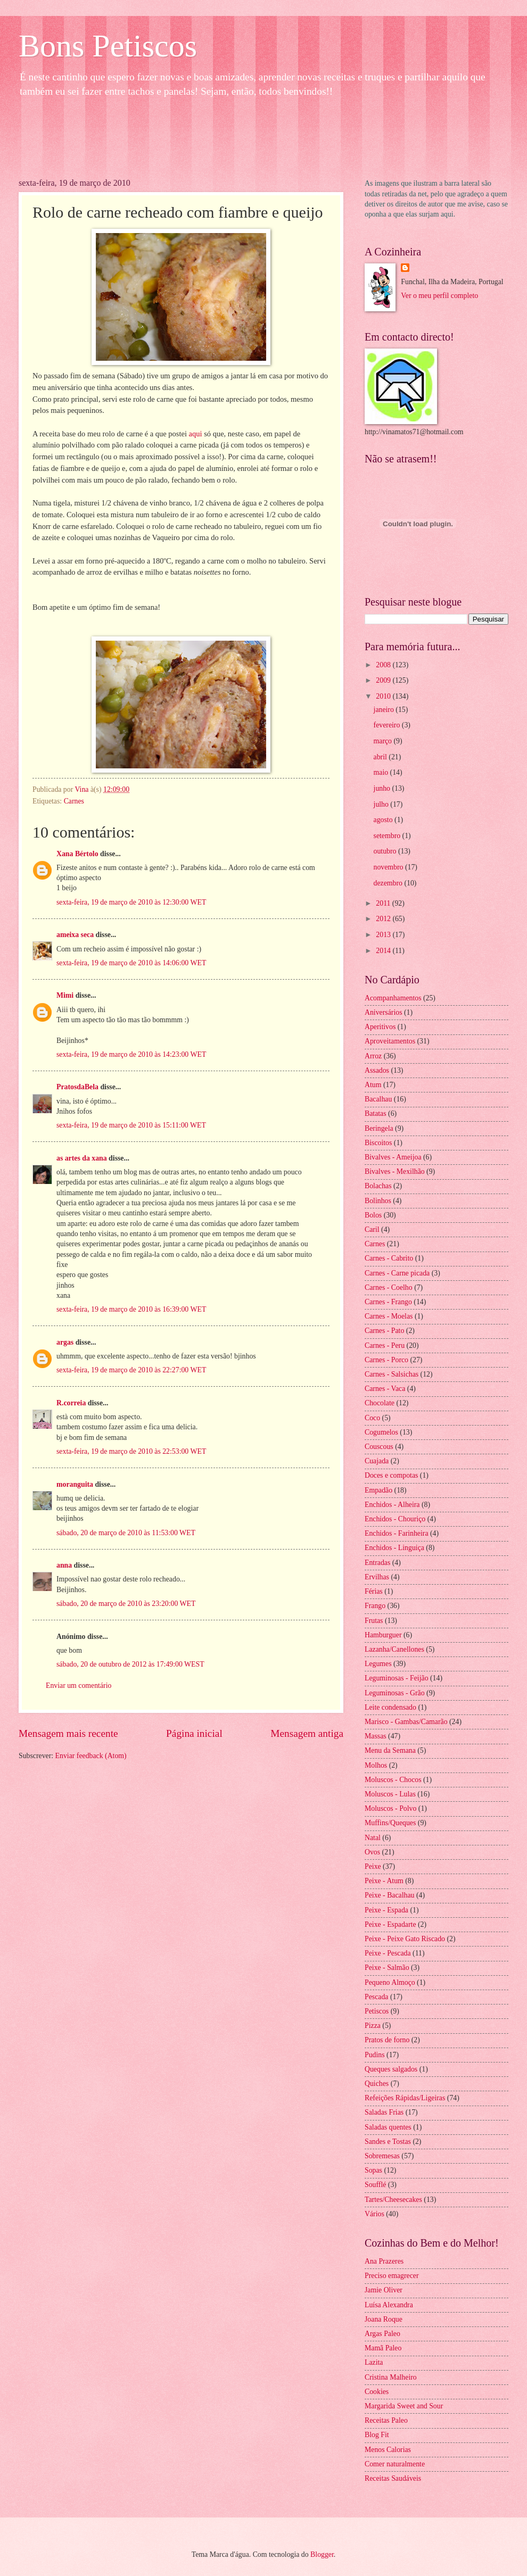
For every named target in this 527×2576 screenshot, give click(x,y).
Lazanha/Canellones (394, 1649)
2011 (384, 903)
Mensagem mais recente (68, 1733)
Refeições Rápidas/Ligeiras (405, 2098)
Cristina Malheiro (391, 2377)
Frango (375, 1606)
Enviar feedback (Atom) (91, 1756)
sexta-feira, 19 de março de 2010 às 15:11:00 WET (131, 1125)
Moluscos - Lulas (390, 1794)
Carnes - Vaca (385, 1389)
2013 (384, 935)
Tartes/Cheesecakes (393, 2200)
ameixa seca (75, 935)
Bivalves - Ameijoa (393, 1157)
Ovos (372, 1852)
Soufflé (375, 2185)
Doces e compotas (391, 1475)
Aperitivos (380, 1027)
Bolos (373, 1215)
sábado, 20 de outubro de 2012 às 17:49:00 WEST (130, 1664)
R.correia (71, 1403)
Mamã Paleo (383, 2348)
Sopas (373, 2170)
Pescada (376, 1997)
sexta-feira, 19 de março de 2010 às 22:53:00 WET (131, 1451)
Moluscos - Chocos (393, 1780)
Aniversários (383, 1012)
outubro (386, 851)
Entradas (377, 1563)
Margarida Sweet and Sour (404, 2406)
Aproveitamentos (390, 1041)
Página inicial (194, 1733)
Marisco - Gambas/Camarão (406, 1722)
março (384, 741)
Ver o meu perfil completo (439, 296)
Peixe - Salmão (387, 1968)
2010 (384, 696)
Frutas (374, 1621)
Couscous (379, 1447)
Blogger (322, 2554)
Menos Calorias (388, 2450)
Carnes (74, 801)
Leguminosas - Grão (395, 1693)
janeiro (385, 710)
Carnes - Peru (385, 1345)
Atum (373, 1085)
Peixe (373, 1866)
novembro (389, 867)
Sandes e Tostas (388, 2142)
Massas (375, 1736)
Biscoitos (378, 1143)
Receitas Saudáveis (393, 2478)
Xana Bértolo (77, 854)
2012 (384, 919)
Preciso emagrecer (392, 2276)
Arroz (373, 1056)
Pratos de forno (387, 2040)
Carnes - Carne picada (397, 1273)
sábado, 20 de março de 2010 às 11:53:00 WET (125, 1533)
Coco (372, 1418)
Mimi (64, 995)
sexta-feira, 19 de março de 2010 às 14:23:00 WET (131, 1054)
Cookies (377, 2392)
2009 (384, 680)
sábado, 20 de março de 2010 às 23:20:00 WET (125, 1604)
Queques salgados (391, 2069)
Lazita (374, 2362)
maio (382, 772)
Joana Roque (383, 2319)
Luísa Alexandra (389, 2305)
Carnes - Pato (384, 1331)
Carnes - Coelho (389, 1287)
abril (381, 757)
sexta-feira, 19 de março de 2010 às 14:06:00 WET (131, 963)
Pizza (373, 2026)
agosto (384, 820)
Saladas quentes (388, 2127)
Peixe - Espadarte (390, 1924)
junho (383, 788)
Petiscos (377, 2011)
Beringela (379, 1128)
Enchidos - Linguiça (394, 1548)
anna (64, 1565)
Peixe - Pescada (388, 1953)
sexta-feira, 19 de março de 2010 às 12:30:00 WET (131, 902)
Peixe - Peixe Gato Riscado (405, 1939)
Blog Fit (377, 2435)
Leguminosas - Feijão (397, 1678)
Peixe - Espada (386, 1910)
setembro (388, 836)
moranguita (74, 1484)
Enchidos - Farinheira (397, 1533)
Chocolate (379, 1403)
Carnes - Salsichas (391, 1374)
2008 (384, 665)
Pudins (375, 2055)
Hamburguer (383, 1635)
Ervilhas (377, 1577)
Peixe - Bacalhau (389, 1895)
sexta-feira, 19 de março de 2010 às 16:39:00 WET (131, 1309)
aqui (196, 433)
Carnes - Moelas (389, 1316)
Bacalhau (378, 1099)
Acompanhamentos (393, 998)
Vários (374, 2214)
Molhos (376, 1765)
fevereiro (388, 725)
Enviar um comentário (78, 1685)
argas (64, 1342)
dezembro (389, 883)
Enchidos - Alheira (392, 1505)
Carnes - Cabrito (389, 1258)
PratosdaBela (77, 1087)
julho (382, 804)
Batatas (375, 1113)
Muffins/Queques (390, 1823)
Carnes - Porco (386, 1360)
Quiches (377, 2084)
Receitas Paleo (386, 2420)
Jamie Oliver (383, 2290)
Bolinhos (378, 1201)
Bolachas (378, 1186)
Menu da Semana (390, 1750)
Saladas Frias (384, 2112)
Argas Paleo (382, 2334)
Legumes (378, 1664)
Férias (374, 1591)
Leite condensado (390, 1707)
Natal (373, 1838)
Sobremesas (382, 2156)
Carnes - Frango (388, 1302)
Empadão (378, 1490)
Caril (372, 1229)
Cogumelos (381, 1432)
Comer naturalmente (395, 2464)
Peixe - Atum (384, 1881)
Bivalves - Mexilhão (395, 1171)
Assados (377, 1070)
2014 (384, 951)
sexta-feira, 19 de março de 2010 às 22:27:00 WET (131, 1370)
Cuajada (377, 1461)
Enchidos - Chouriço (395, 1519)
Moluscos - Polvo (390, 1808)
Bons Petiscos (108, 45)
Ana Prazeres (384, 2261)
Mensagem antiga (306, 1733)
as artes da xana (81, 1158)
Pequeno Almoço (390, 1982)
